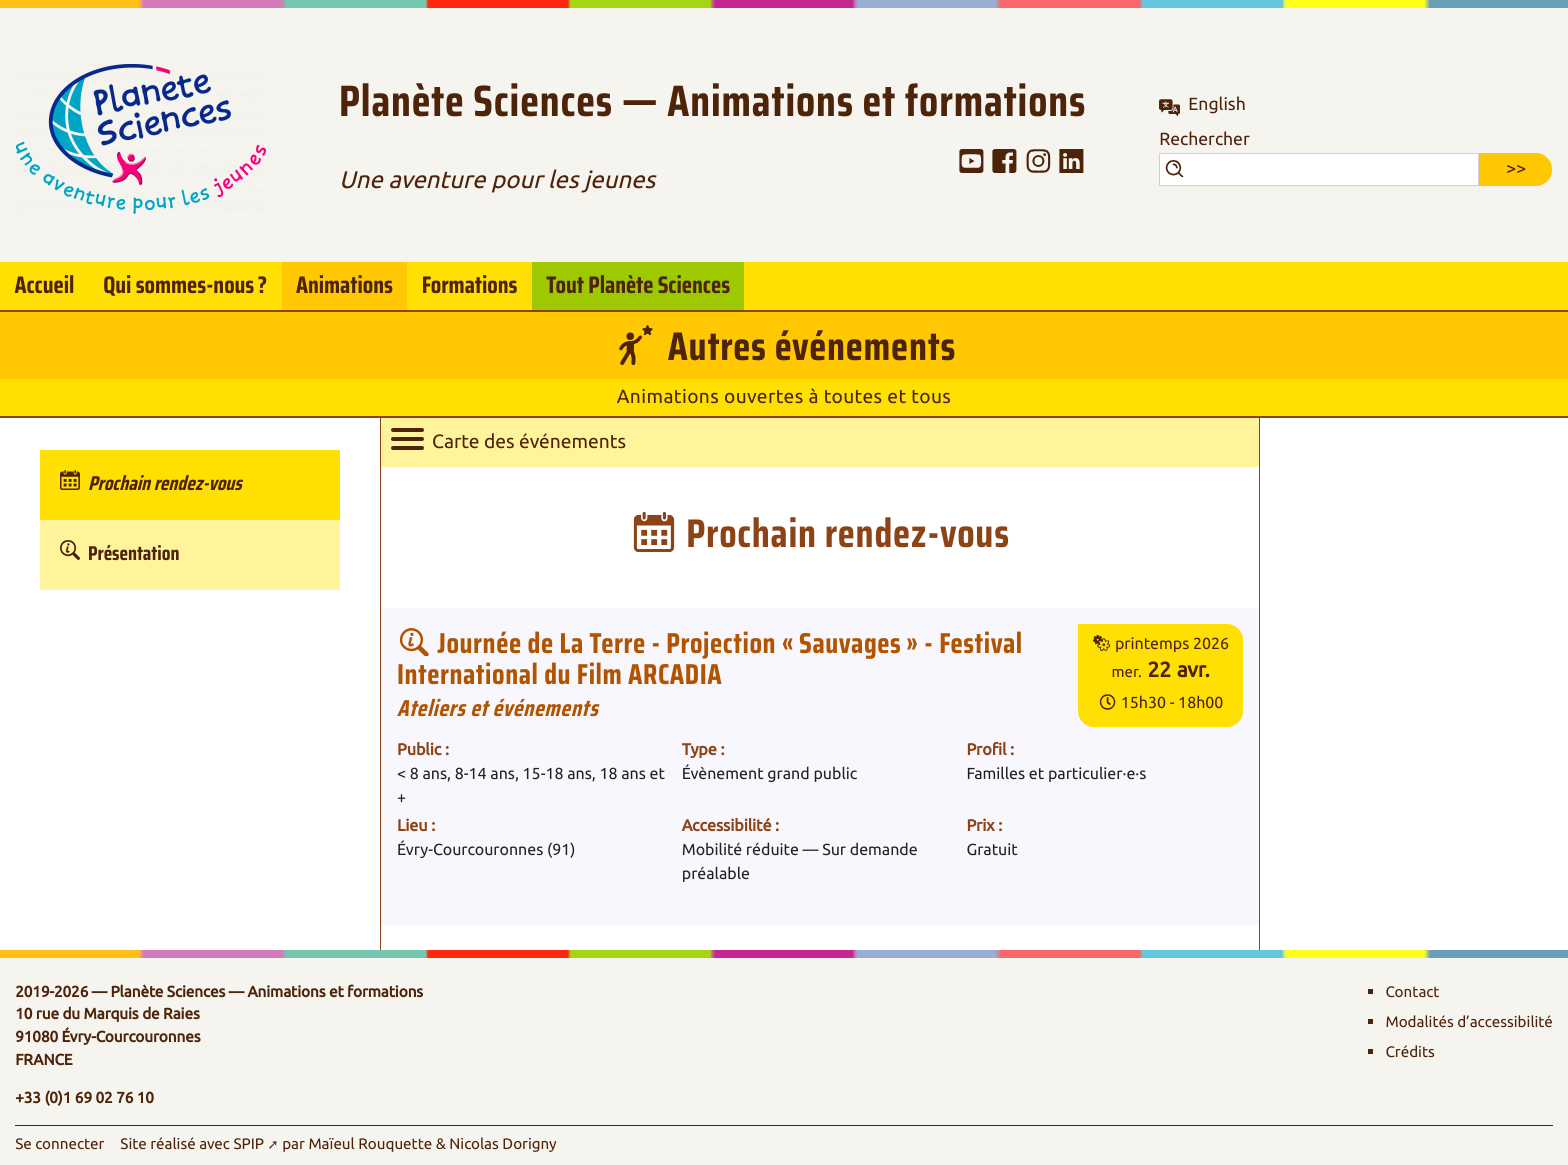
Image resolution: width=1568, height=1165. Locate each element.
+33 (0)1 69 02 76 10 (84, 1098)
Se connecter (59, 1144)
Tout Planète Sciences (638, 286)
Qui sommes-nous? (185, 283)
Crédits (1409, 1052)
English (1216, 105)
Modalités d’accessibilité (1468, 1022)
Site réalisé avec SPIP (192, 1144)
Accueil (44, 286)
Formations (470, 286)
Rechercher (1204, 140)
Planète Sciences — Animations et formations (712, 103)
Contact (1412, 992)
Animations (344, 286)
